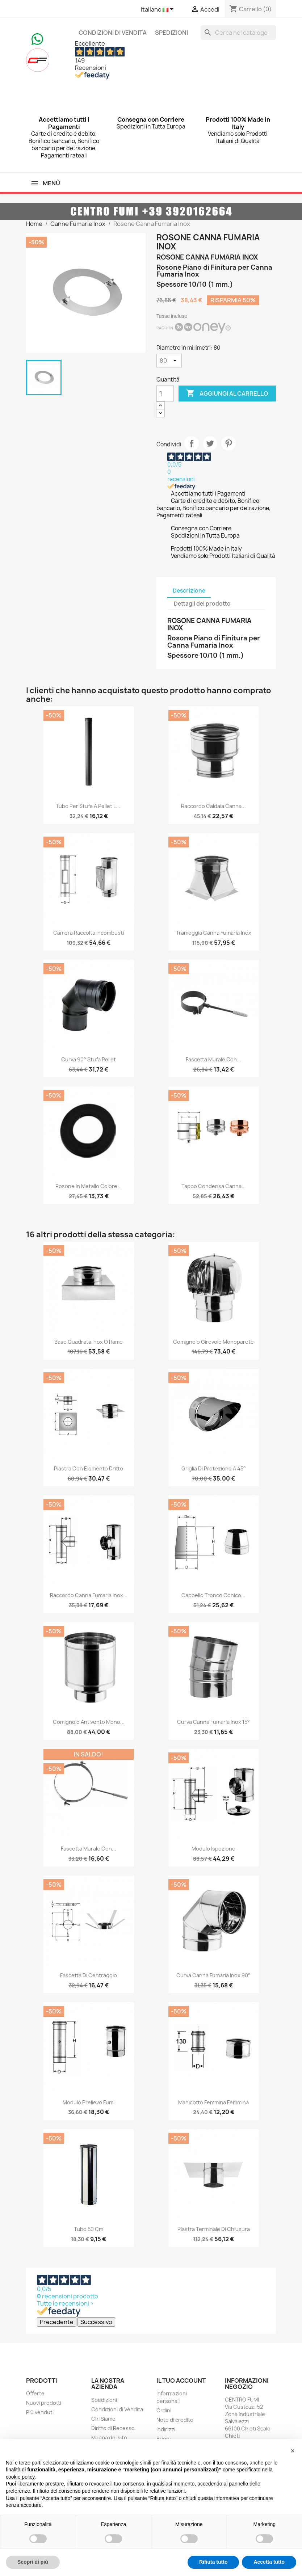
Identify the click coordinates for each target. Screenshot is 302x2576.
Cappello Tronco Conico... (213, 1595)
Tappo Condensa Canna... (213, 1186)
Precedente (57, 2322)
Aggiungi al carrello (227, 393)
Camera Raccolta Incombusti (88, 932)
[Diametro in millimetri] (169, 360)
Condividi (191, 443)
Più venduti (40, 2412)
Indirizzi (165, 2429)
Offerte (35, 2393)
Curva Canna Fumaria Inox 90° (213, 1975)
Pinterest (228, 443)
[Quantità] (165, 393)
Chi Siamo (103, 2418)
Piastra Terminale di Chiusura (213, 2229)
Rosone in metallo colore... (88, 1186)
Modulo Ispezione (213, 1848)
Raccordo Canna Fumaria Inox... (88, 1595)
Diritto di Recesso (113, 2428)
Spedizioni (171, 33)
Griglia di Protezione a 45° (213, 1468)
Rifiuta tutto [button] (213, 2562)
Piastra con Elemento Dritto (88, 1468)
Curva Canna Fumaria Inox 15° (213, 1721)
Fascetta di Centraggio (88, 1975)
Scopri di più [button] (32, 2562)
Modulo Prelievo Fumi (88, 2102)
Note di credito (174, 2419)
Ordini (163, 2410)
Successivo (96, 2322)
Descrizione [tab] (189, 590)
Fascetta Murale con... (213, 1059)
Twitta (210, 443)
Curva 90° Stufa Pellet (88, 1059)
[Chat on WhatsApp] (37, 38)
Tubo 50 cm (88, 2229)
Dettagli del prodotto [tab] (202, 603)
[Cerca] (238, 32)
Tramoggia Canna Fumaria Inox (213, 932)
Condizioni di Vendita (113, 33)
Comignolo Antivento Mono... (89, 1721)
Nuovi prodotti (43, 2402)
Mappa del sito (109, 2437)
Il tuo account (181, 2381)
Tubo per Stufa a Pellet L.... (89, 806)
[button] (292, 2451)
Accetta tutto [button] (269, 2562)
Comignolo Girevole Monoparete (213, 1341)
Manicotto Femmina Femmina (213, 2102)
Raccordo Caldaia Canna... (213, 806)
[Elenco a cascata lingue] (158, 9)
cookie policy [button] (20, 2477)
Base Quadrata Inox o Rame (88, 1341)
